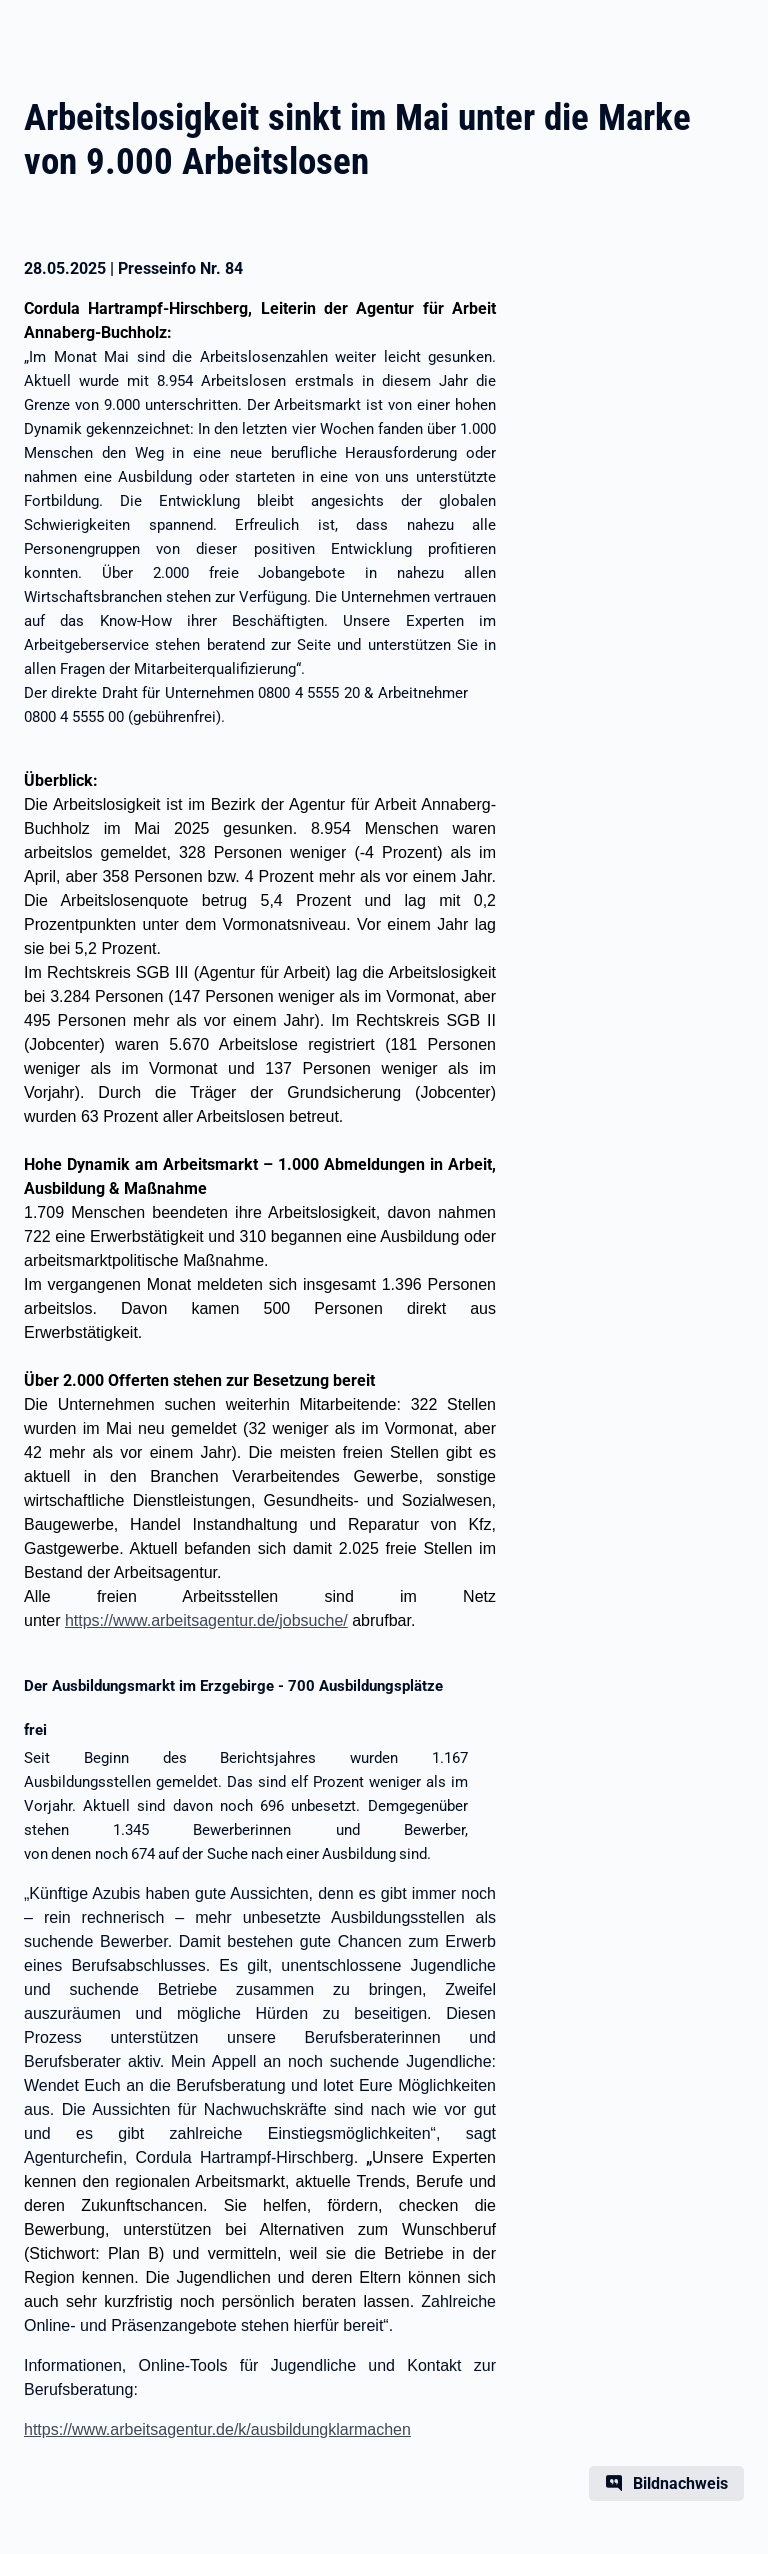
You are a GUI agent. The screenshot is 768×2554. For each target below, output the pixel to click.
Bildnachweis (680, 2483)
